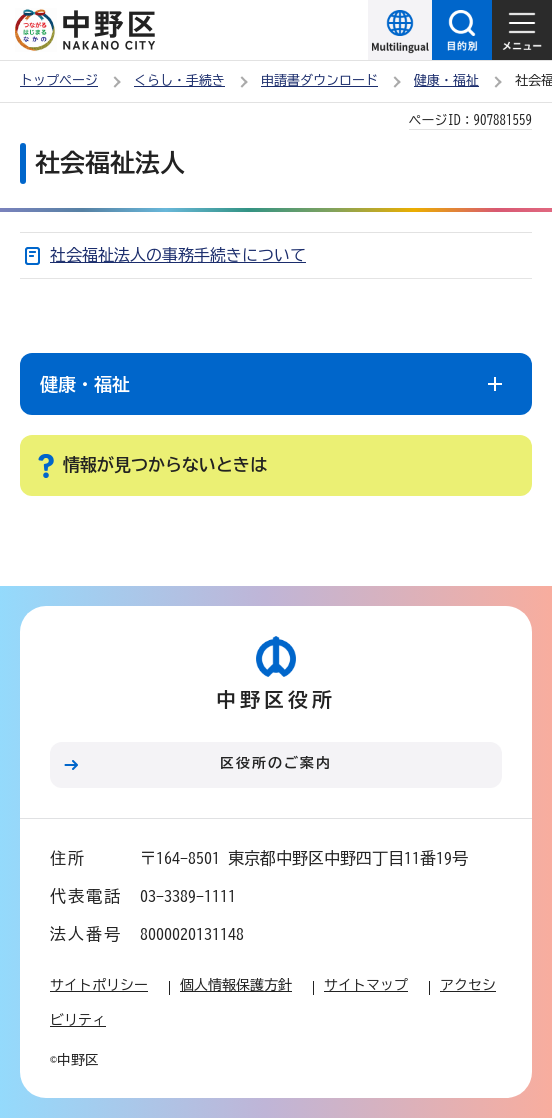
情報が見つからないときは (165, 464)
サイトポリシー (99, 985)
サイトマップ (366, 985)
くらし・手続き (179, 80)
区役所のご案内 (276, 763)
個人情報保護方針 (236, 985)
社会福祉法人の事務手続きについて (178, 255)
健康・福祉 (446, 80)
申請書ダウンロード (319, 80)
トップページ (59, 80)
